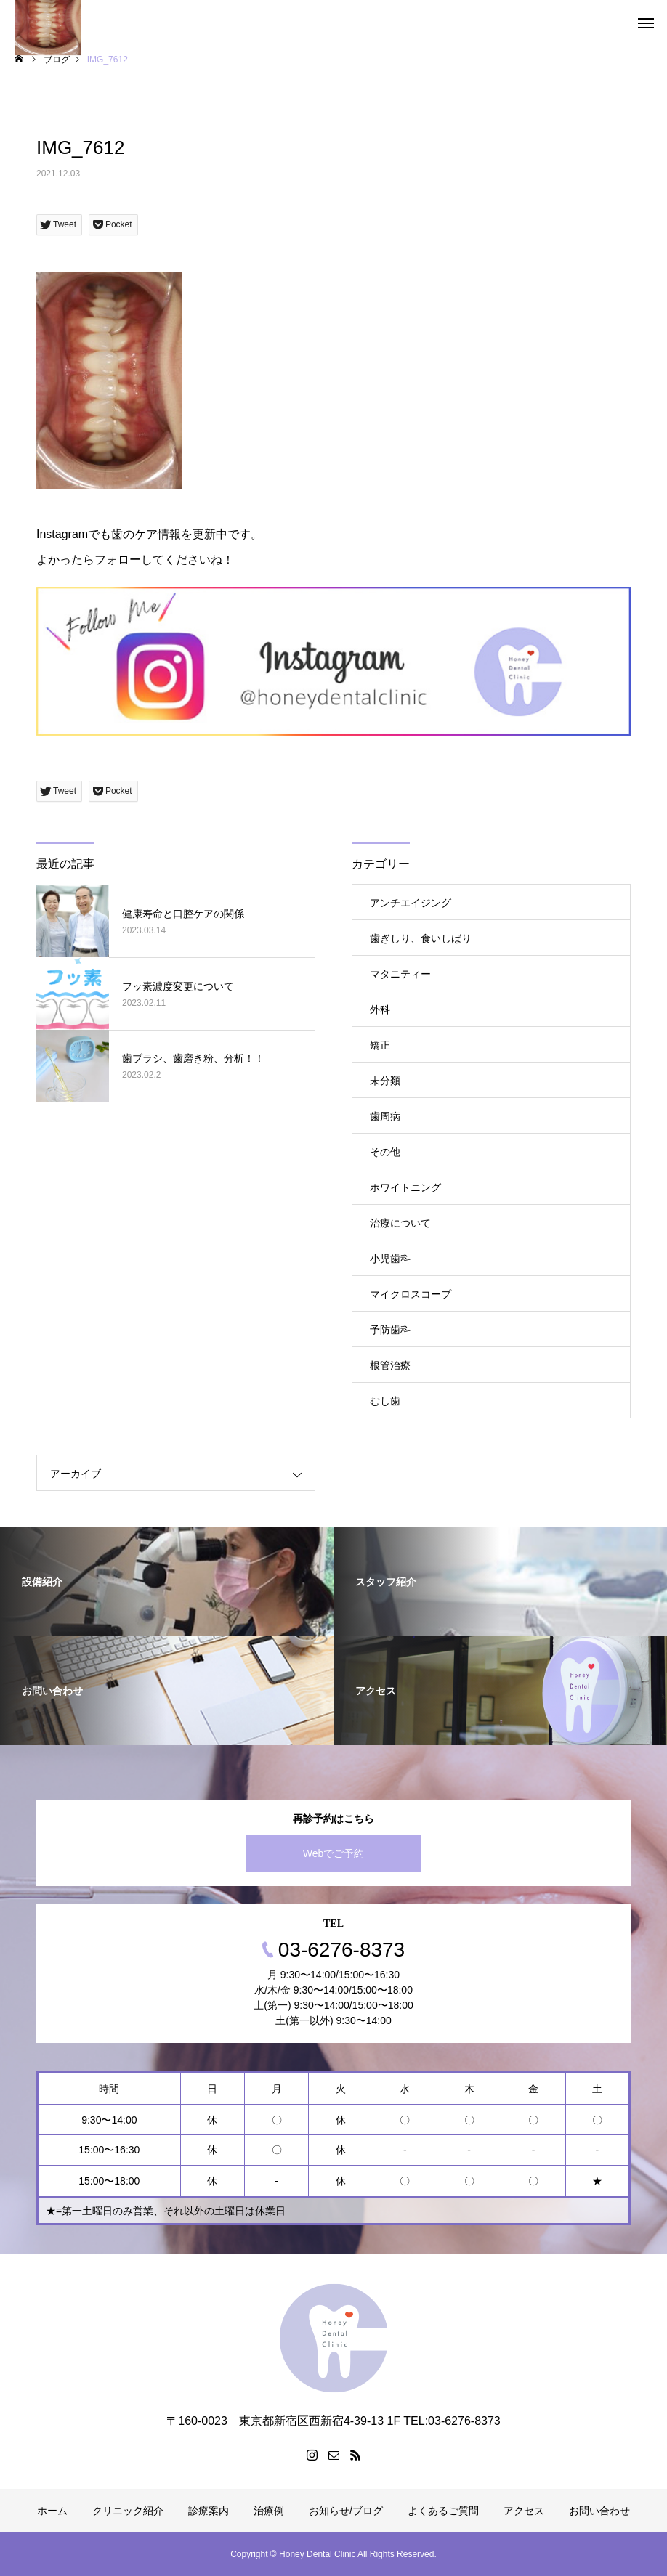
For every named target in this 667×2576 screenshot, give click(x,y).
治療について (400, 1223)
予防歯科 (390, 1330)
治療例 (269, 2510)
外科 (380, 1009)
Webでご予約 (334, 1853)
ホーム (52, 2510)
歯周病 (385, 1116)
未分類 (385, 1080)
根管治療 (390, 1365)
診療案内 (208, 2510)
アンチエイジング (410, 903)
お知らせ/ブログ (346, 2510)
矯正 (380, 1045)
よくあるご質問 (443, 2510)
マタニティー (400, 974)
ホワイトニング (405, 1187)
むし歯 (385, 1401)
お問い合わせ (599, 2510)
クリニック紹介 (127, 2510)
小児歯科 (390, 1258)
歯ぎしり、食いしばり (421, 938)
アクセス (524, 2510)
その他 (385, 1152)
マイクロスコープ (410, 1294)
